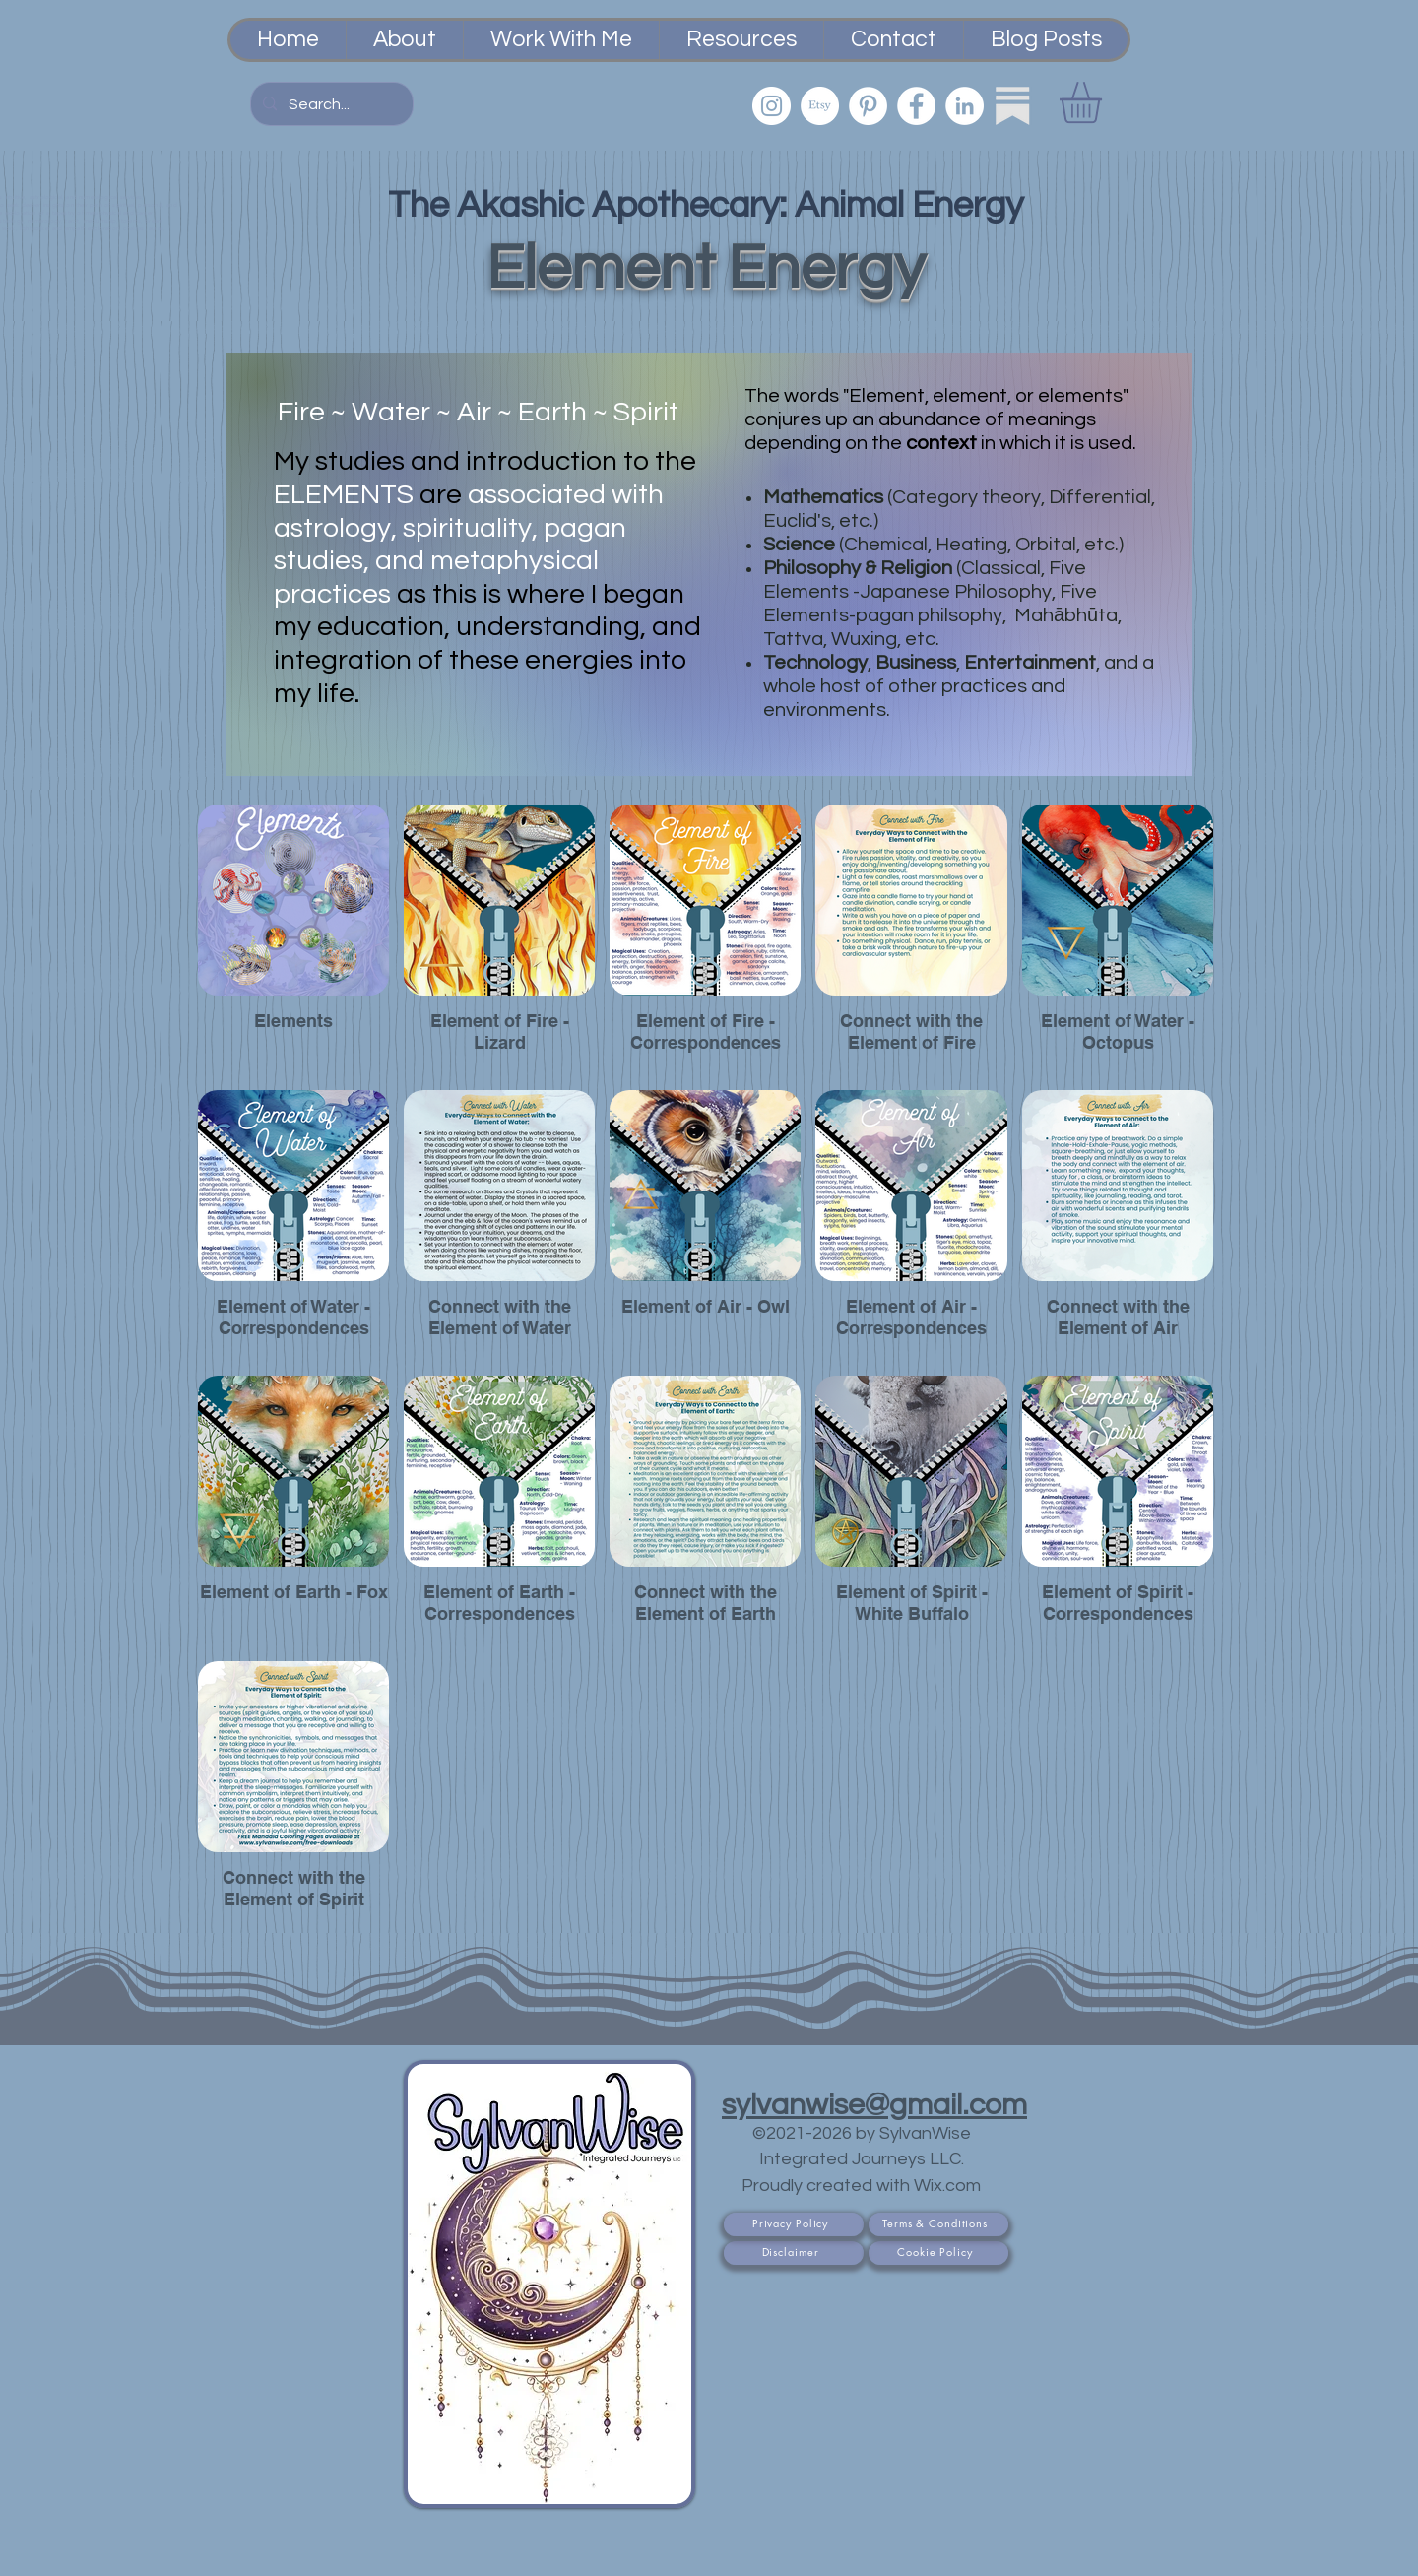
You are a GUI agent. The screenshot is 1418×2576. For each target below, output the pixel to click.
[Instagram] (771, 106)
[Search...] (330, 104)
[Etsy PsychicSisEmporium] (820, 106)
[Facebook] (916, 106)
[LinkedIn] (964, 106)
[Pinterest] (868, 106)
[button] (1105, 102)
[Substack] (1013, 106)
